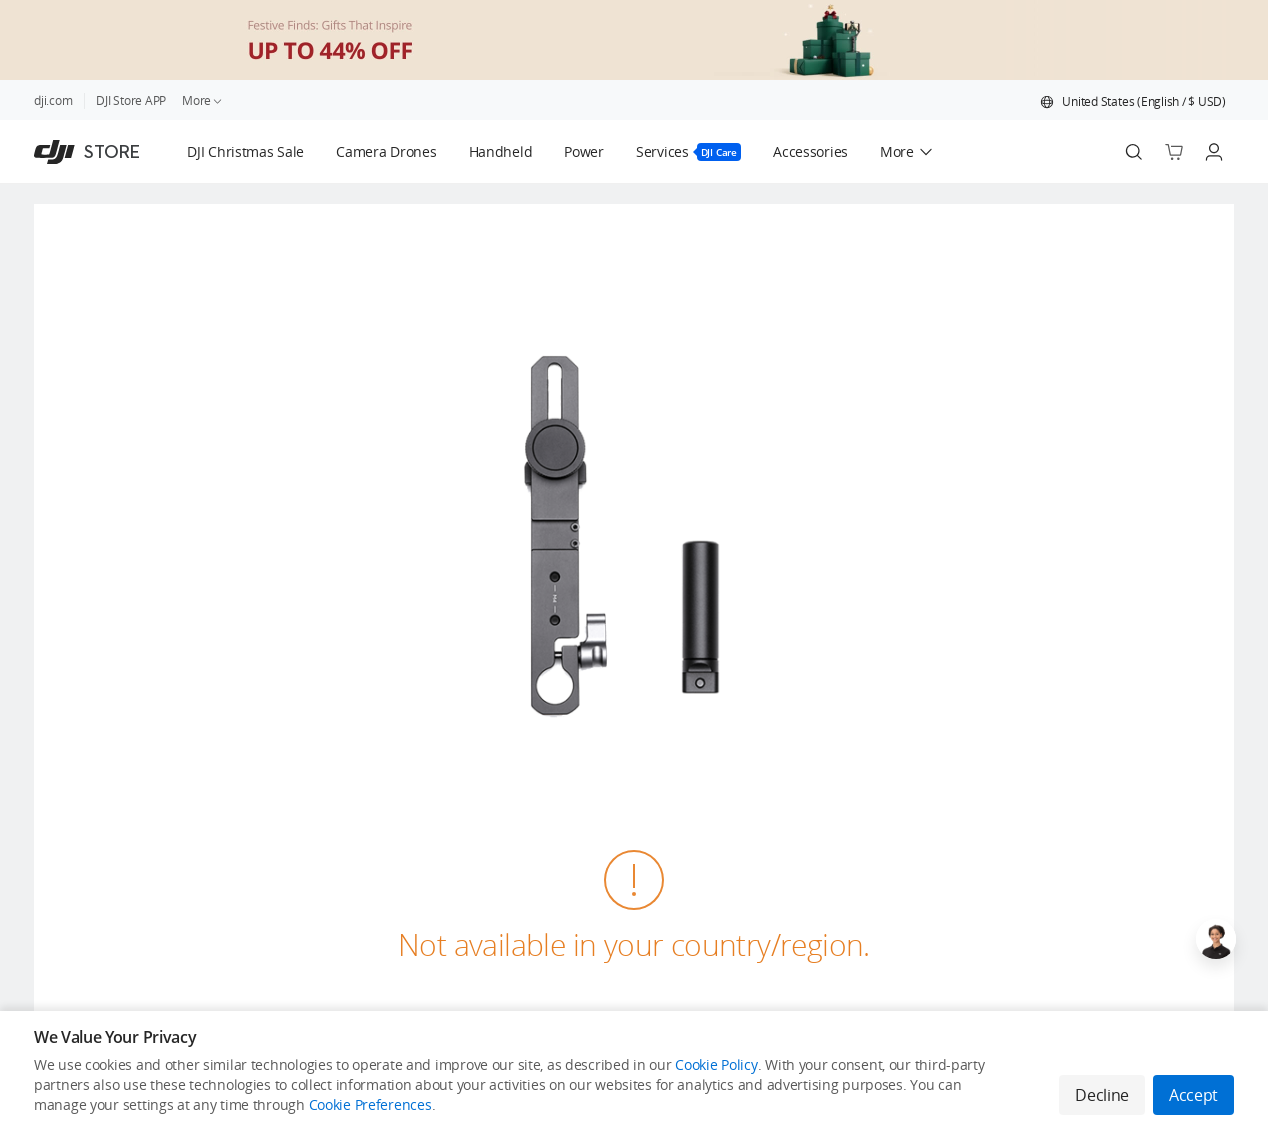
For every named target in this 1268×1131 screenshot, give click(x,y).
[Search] (1134, 152)
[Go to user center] (1214, 152)
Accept (1193, 1095)
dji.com (53, 100)
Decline (1102, 1095)
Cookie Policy (716, 1064)
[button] (1133, 102)
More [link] (203, 100)
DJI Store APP (131, 100)
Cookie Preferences (370, 1104)
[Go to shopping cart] (1174, 152)
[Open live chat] (1216, 939)
